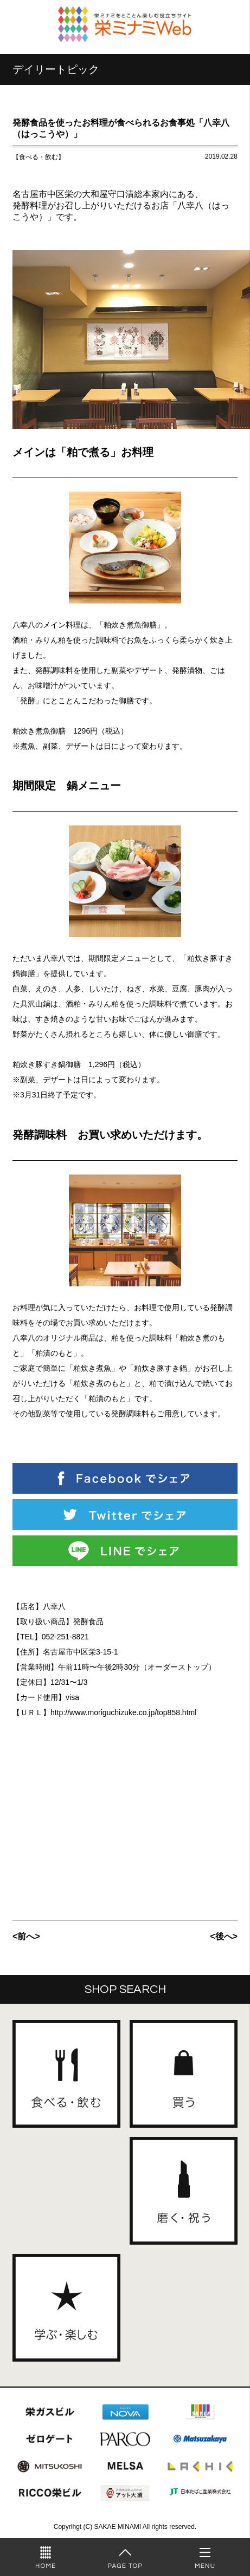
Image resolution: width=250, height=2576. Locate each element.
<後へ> (224, 1936)
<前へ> (26, 1936)
